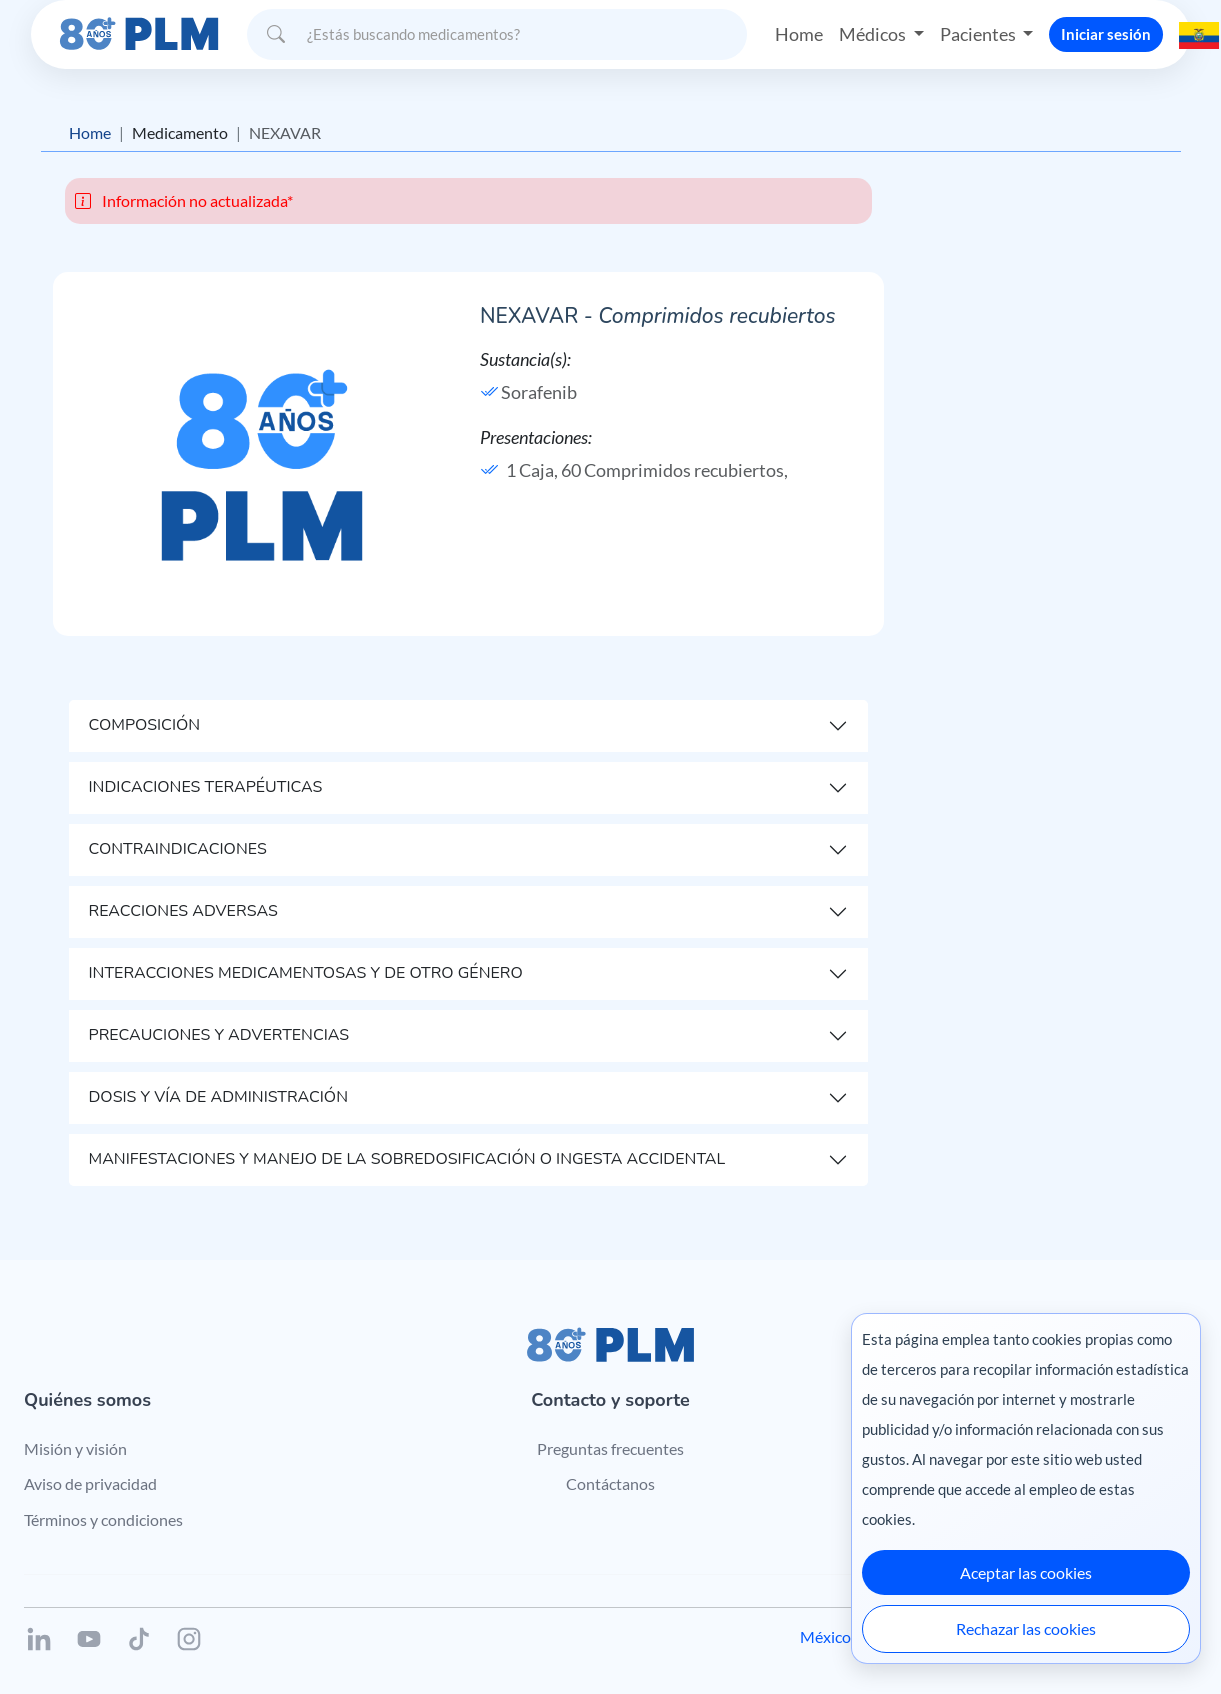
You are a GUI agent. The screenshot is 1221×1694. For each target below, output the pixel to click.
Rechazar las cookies (1026, 1628)
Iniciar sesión (1106, 34)
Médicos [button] (874, 34)
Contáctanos (610, 1483)
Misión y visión (75, 1448)
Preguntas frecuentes (610, 1448)
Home (799, 34)
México (825, 1636)
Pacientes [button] (979, 34)
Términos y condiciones (103, 1519)
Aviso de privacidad (90, 1483)
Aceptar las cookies (1026, 1572)
